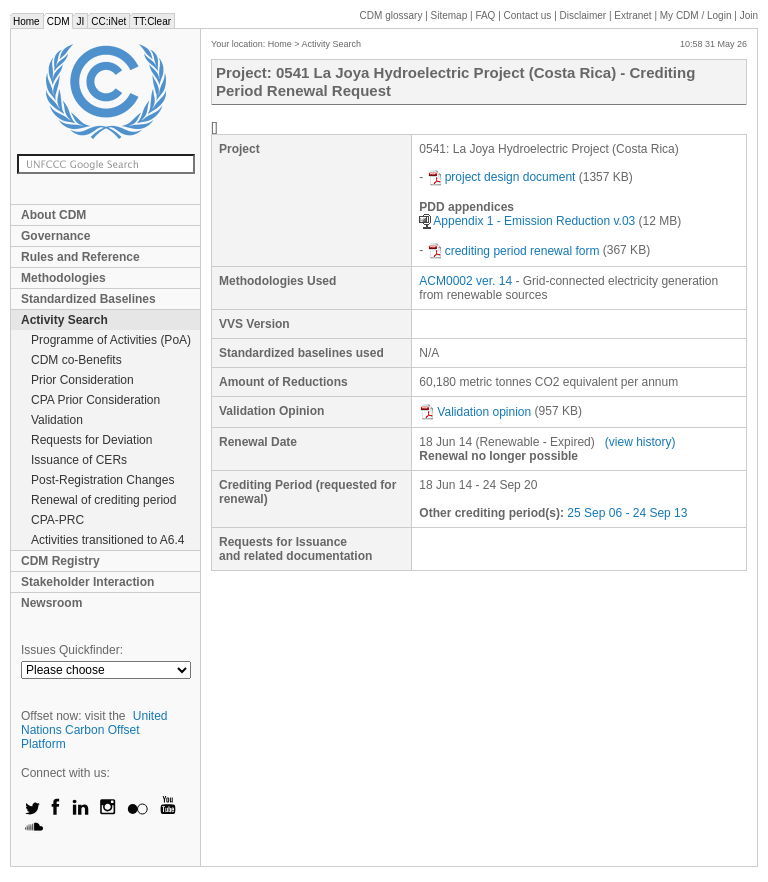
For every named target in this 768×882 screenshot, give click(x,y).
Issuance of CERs (79, 460)
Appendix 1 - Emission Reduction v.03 (527, 221)
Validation (57, 420)
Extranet (632, 15)
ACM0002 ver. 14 (465, 281)
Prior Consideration (82, 380)
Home (26, 21)
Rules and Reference (80, 257)
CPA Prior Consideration (95, 400)
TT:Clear (152, 21)
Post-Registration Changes (102, 480)
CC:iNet (108, 21)
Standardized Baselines (88, 299)
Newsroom (51, 603)
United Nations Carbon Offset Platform (94, 730)
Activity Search (64, 320)
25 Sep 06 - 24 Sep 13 (627, 513)
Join (749, 15)
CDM (58, 21)
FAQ (485, 15)
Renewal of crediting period (103, 500)
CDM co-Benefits (76, 360)
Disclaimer (583, 15)
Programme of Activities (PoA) (111, 340)
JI (80, 21)
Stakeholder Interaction (87, 582)
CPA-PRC (57, 520)
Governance (55, 236)
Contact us (528, 15)
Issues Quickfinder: (72, 650)
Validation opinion (475, 412)
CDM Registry (60, 561)
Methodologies (63, 278)
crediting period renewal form (513, 251)
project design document (501, 177)
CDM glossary (391, 15)
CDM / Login (697, 15)
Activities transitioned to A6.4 (107, 540)
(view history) (640, 442)
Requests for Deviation (91, 440)
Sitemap (449, 15)
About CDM (53, 215)
